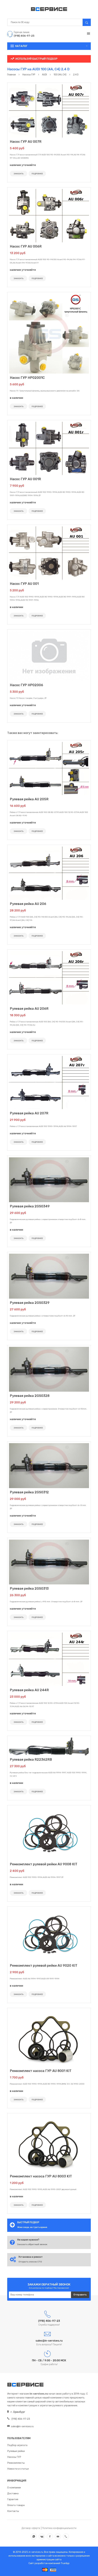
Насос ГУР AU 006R (26, 246)
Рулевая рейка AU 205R (29, 799)
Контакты (13, 2511)
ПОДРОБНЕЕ (37, 173)
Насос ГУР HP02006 (26, 685)
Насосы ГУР (14, 2457)
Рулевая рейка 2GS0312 (29, 1492)
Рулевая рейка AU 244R (29, 1690)
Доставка (13, 2493)
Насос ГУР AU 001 (24, 584)
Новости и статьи (18, 2468)
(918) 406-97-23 (18, 2418)
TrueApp (65, 2563)
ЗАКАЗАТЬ (18, 173)
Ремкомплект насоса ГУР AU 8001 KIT (40, 2071)
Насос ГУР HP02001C (27, 378)
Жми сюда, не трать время (32, 2227)
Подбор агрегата (17, 2445)
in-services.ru (35, 2552)
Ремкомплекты (16, 2462)
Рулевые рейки (16, 2451)
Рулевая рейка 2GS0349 (30, 1206)
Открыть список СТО (30, 2261)
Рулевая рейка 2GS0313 (29, 1588)
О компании (14, 2487)
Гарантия (12, 2499)
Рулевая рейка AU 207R (29, 1113)
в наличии (16, 397)
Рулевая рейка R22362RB (31, 1759)
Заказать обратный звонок (32, 2244)
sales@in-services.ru (20, 2426)
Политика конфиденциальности (59, 2528)
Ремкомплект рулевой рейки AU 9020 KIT (43, 1965)
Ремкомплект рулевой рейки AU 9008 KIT (43, 1864)
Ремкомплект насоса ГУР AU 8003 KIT (41, 2176)
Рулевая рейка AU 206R (29, 1009)
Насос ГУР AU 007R (25, 142)
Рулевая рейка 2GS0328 (29, 1396)
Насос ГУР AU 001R (25, 479)
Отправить (80, 2294)
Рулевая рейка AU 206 (28, 904)
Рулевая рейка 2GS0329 (29, 1303)
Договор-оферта (31, 2528)
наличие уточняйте (23, 165)
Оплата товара (16, 2505)
